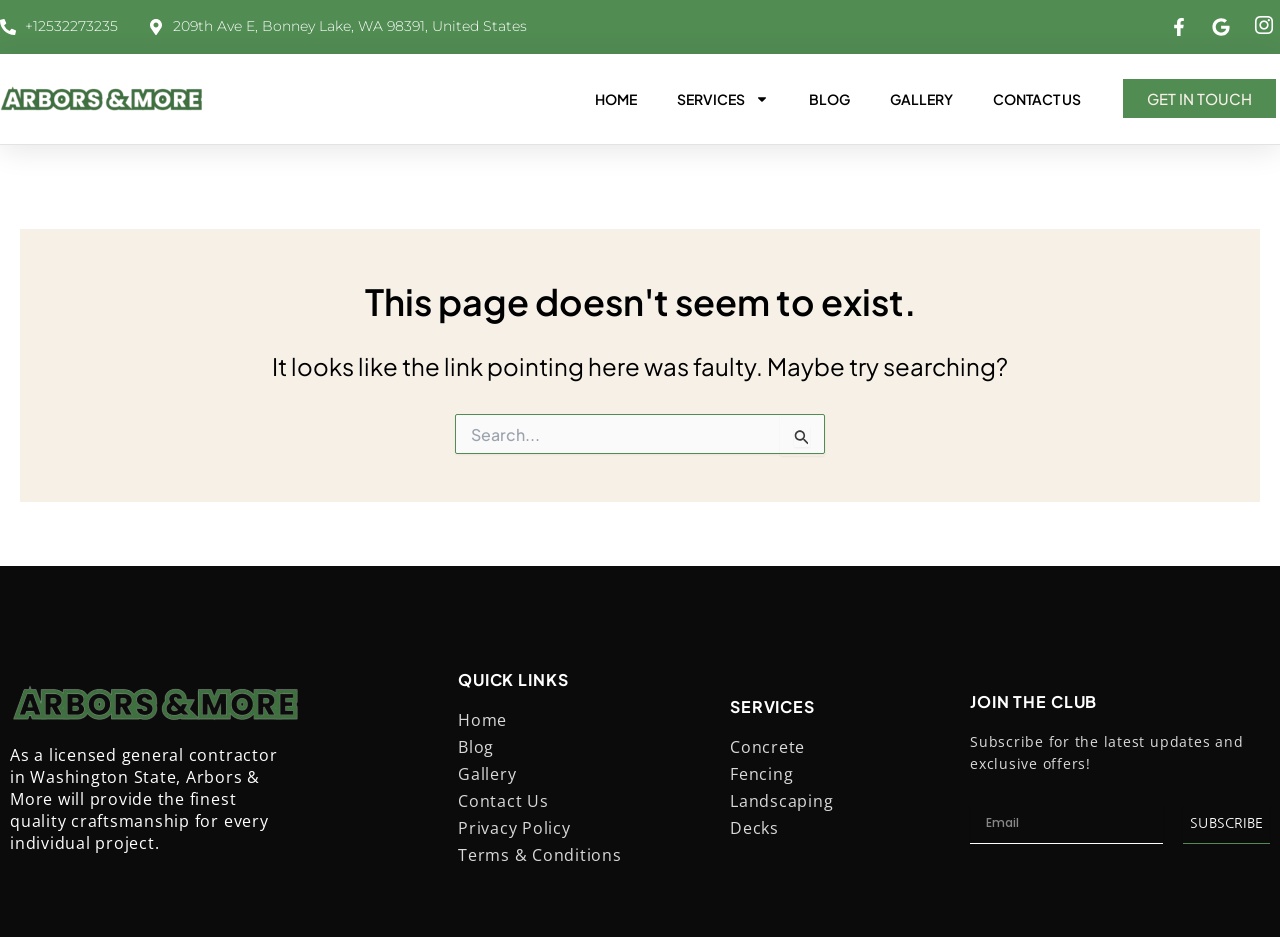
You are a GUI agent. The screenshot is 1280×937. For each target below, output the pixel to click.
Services (723, 99)
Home (616, 99)
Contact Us (1037, 99)
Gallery (921, 99)
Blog (829, 99)
